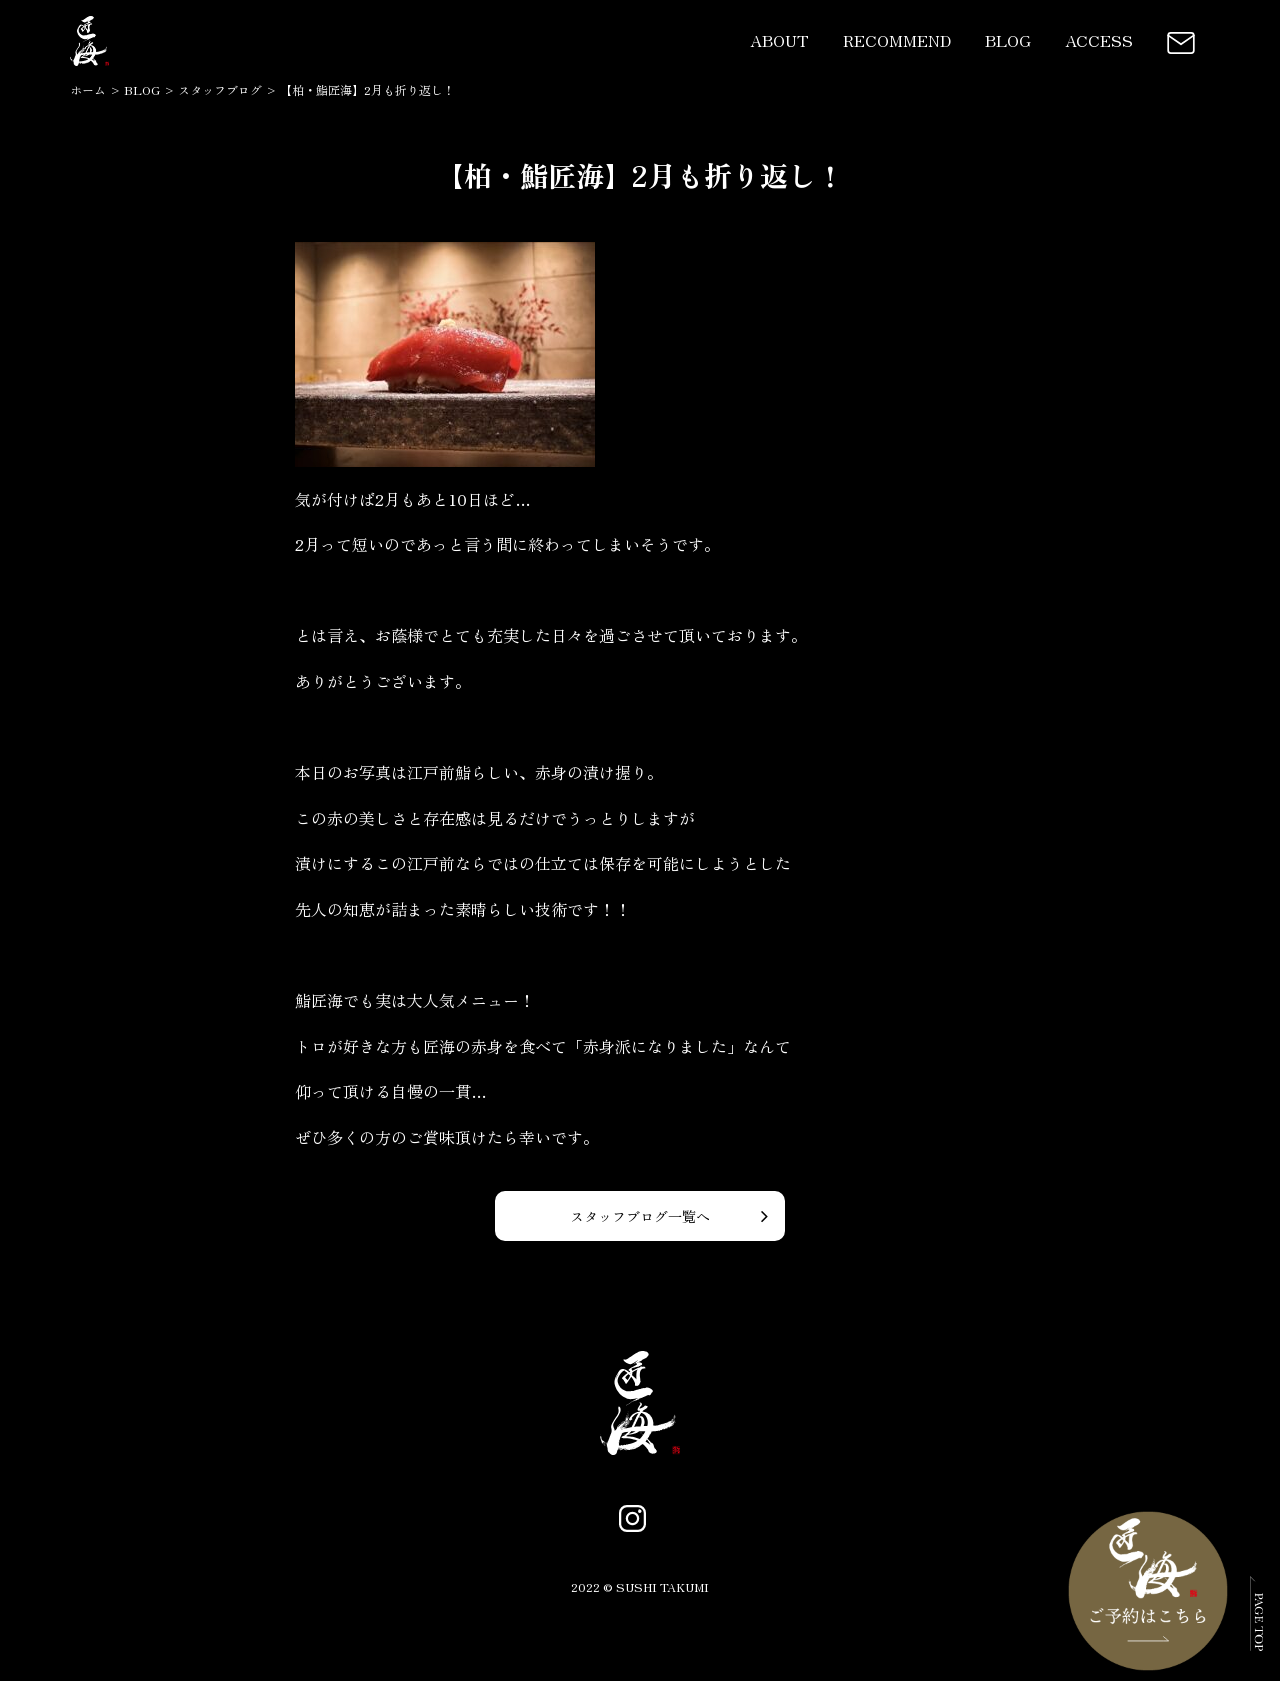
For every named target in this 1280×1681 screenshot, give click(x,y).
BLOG (1008, 40)
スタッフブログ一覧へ (640, 1216)
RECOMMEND (897, 40)
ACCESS (1099, 40)
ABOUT (779, 40)
